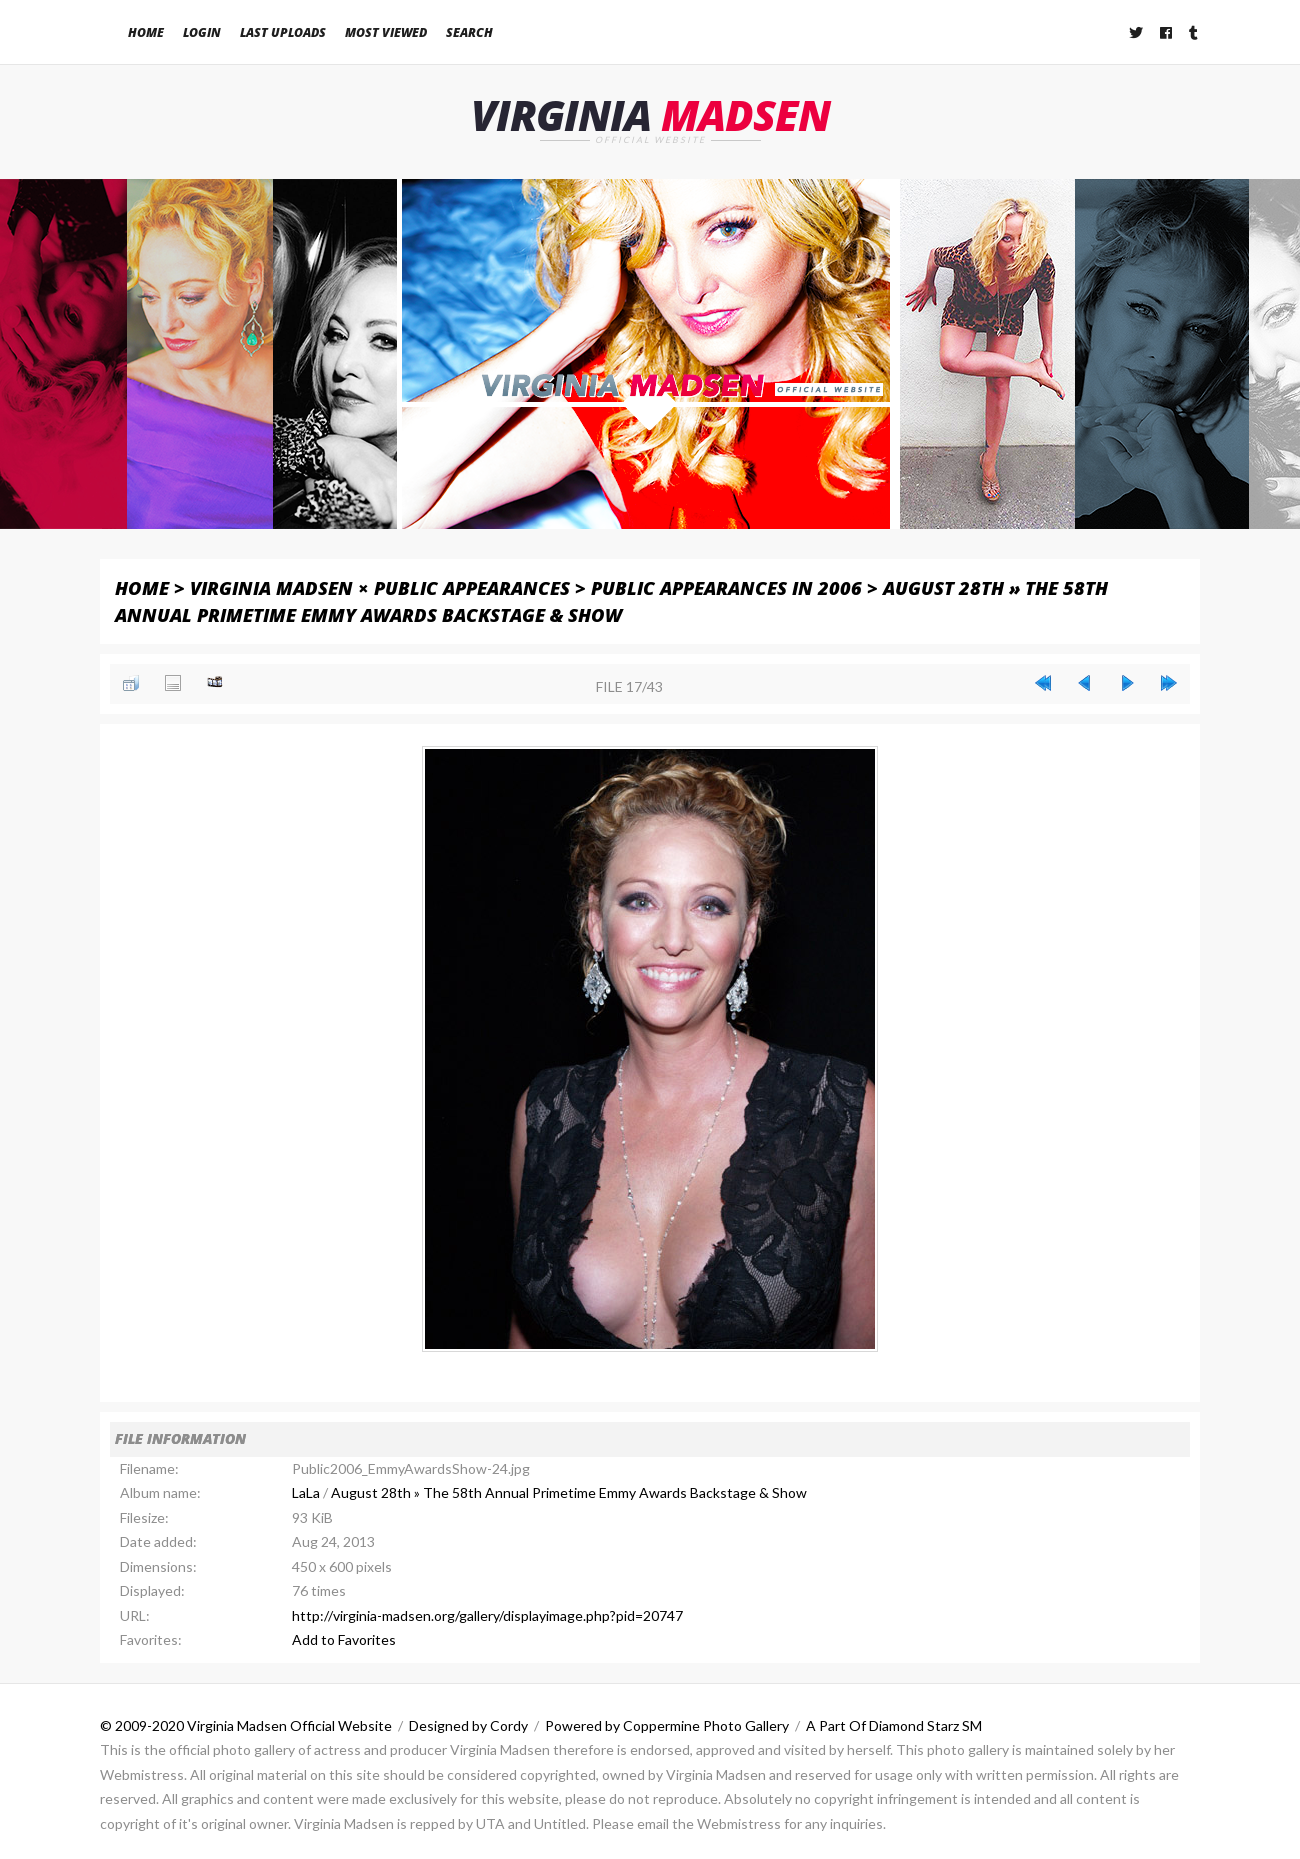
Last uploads (283, 32)
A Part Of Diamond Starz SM (894, 1725)
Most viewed (386, 32)
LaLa (306, 1492)
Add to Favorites (344, 1639)
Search (469, 32)
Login (202, 32)
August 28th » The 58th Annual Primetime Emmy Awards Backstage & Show (569, 1492)
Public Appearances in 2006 (726, 587)
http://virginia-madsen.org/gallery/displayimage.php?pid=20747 (487, 1615)
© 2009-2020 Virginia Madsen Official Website (246, 1725)
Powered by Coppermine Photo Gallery (667, 1725)
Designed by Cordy (468, 1725)
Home (146, 32)
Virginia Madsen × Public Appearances (380, 587)
